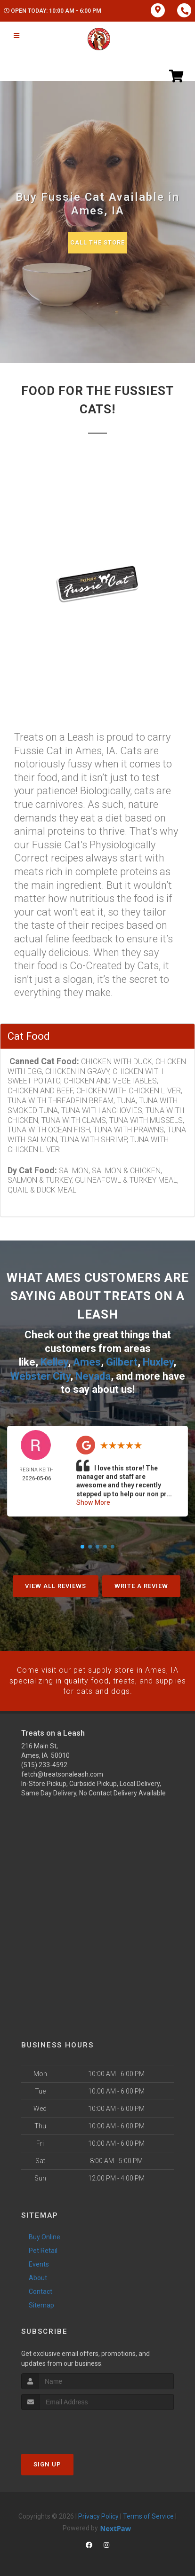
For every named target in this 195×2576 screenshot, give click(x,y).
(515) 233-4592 (44, 1763)
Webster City (40, 1375)
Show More (93, 1501)
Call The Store (97, 242)
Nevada (93, 1375)
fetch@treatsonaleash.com (62, 1773)
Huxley (158, 1361)
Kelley (54, 1361)
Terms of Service (148, 2515)
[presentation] (71, 2426)
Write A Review (141, 1584)
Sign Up (47, 2462)
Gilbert (122, 1361)
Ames (87, 1361)
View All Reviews (55, 1584)
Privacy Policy (98, 2515)
